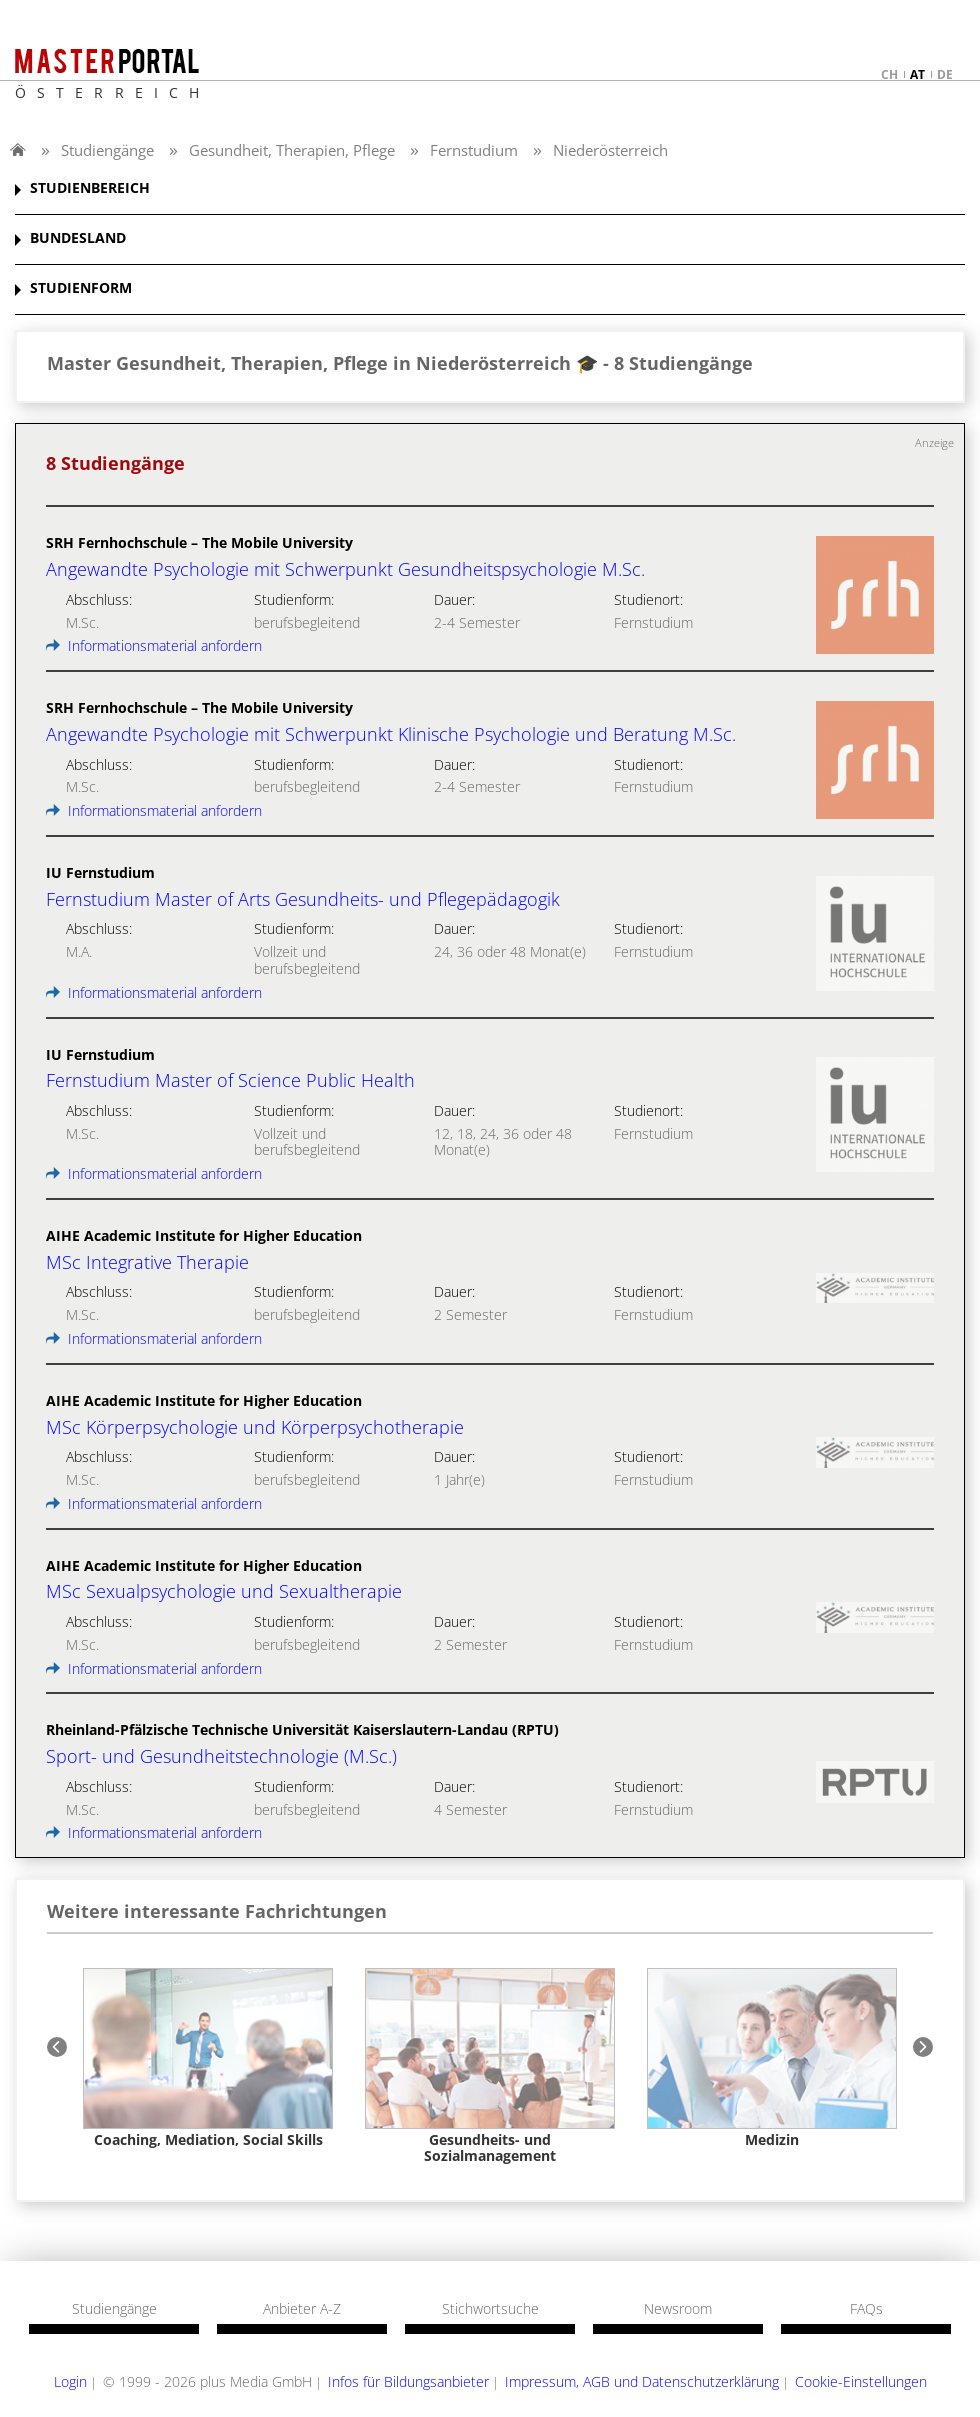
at (917, 74)
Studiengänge (107, 150)
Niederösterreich (610, 150)
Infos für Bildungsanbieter (408, 2381)
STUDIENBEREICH (90, 188)
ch (889, 74)
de (945, 74)
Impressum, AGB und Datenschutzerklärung (642, 2381)
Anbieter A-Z (302, 2309)
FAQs (866, 2309)
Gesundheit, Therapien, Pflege (292, 150)
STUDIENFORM (81, 288)
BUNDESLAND (78, 238)
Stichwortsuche (490, 2309)
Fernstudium (474, 150)
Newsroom (678, 2309)
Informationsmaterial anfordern (154, 645)
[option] (208, 2058)
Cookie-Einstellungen (861, 2381)
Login (70, 2381)
